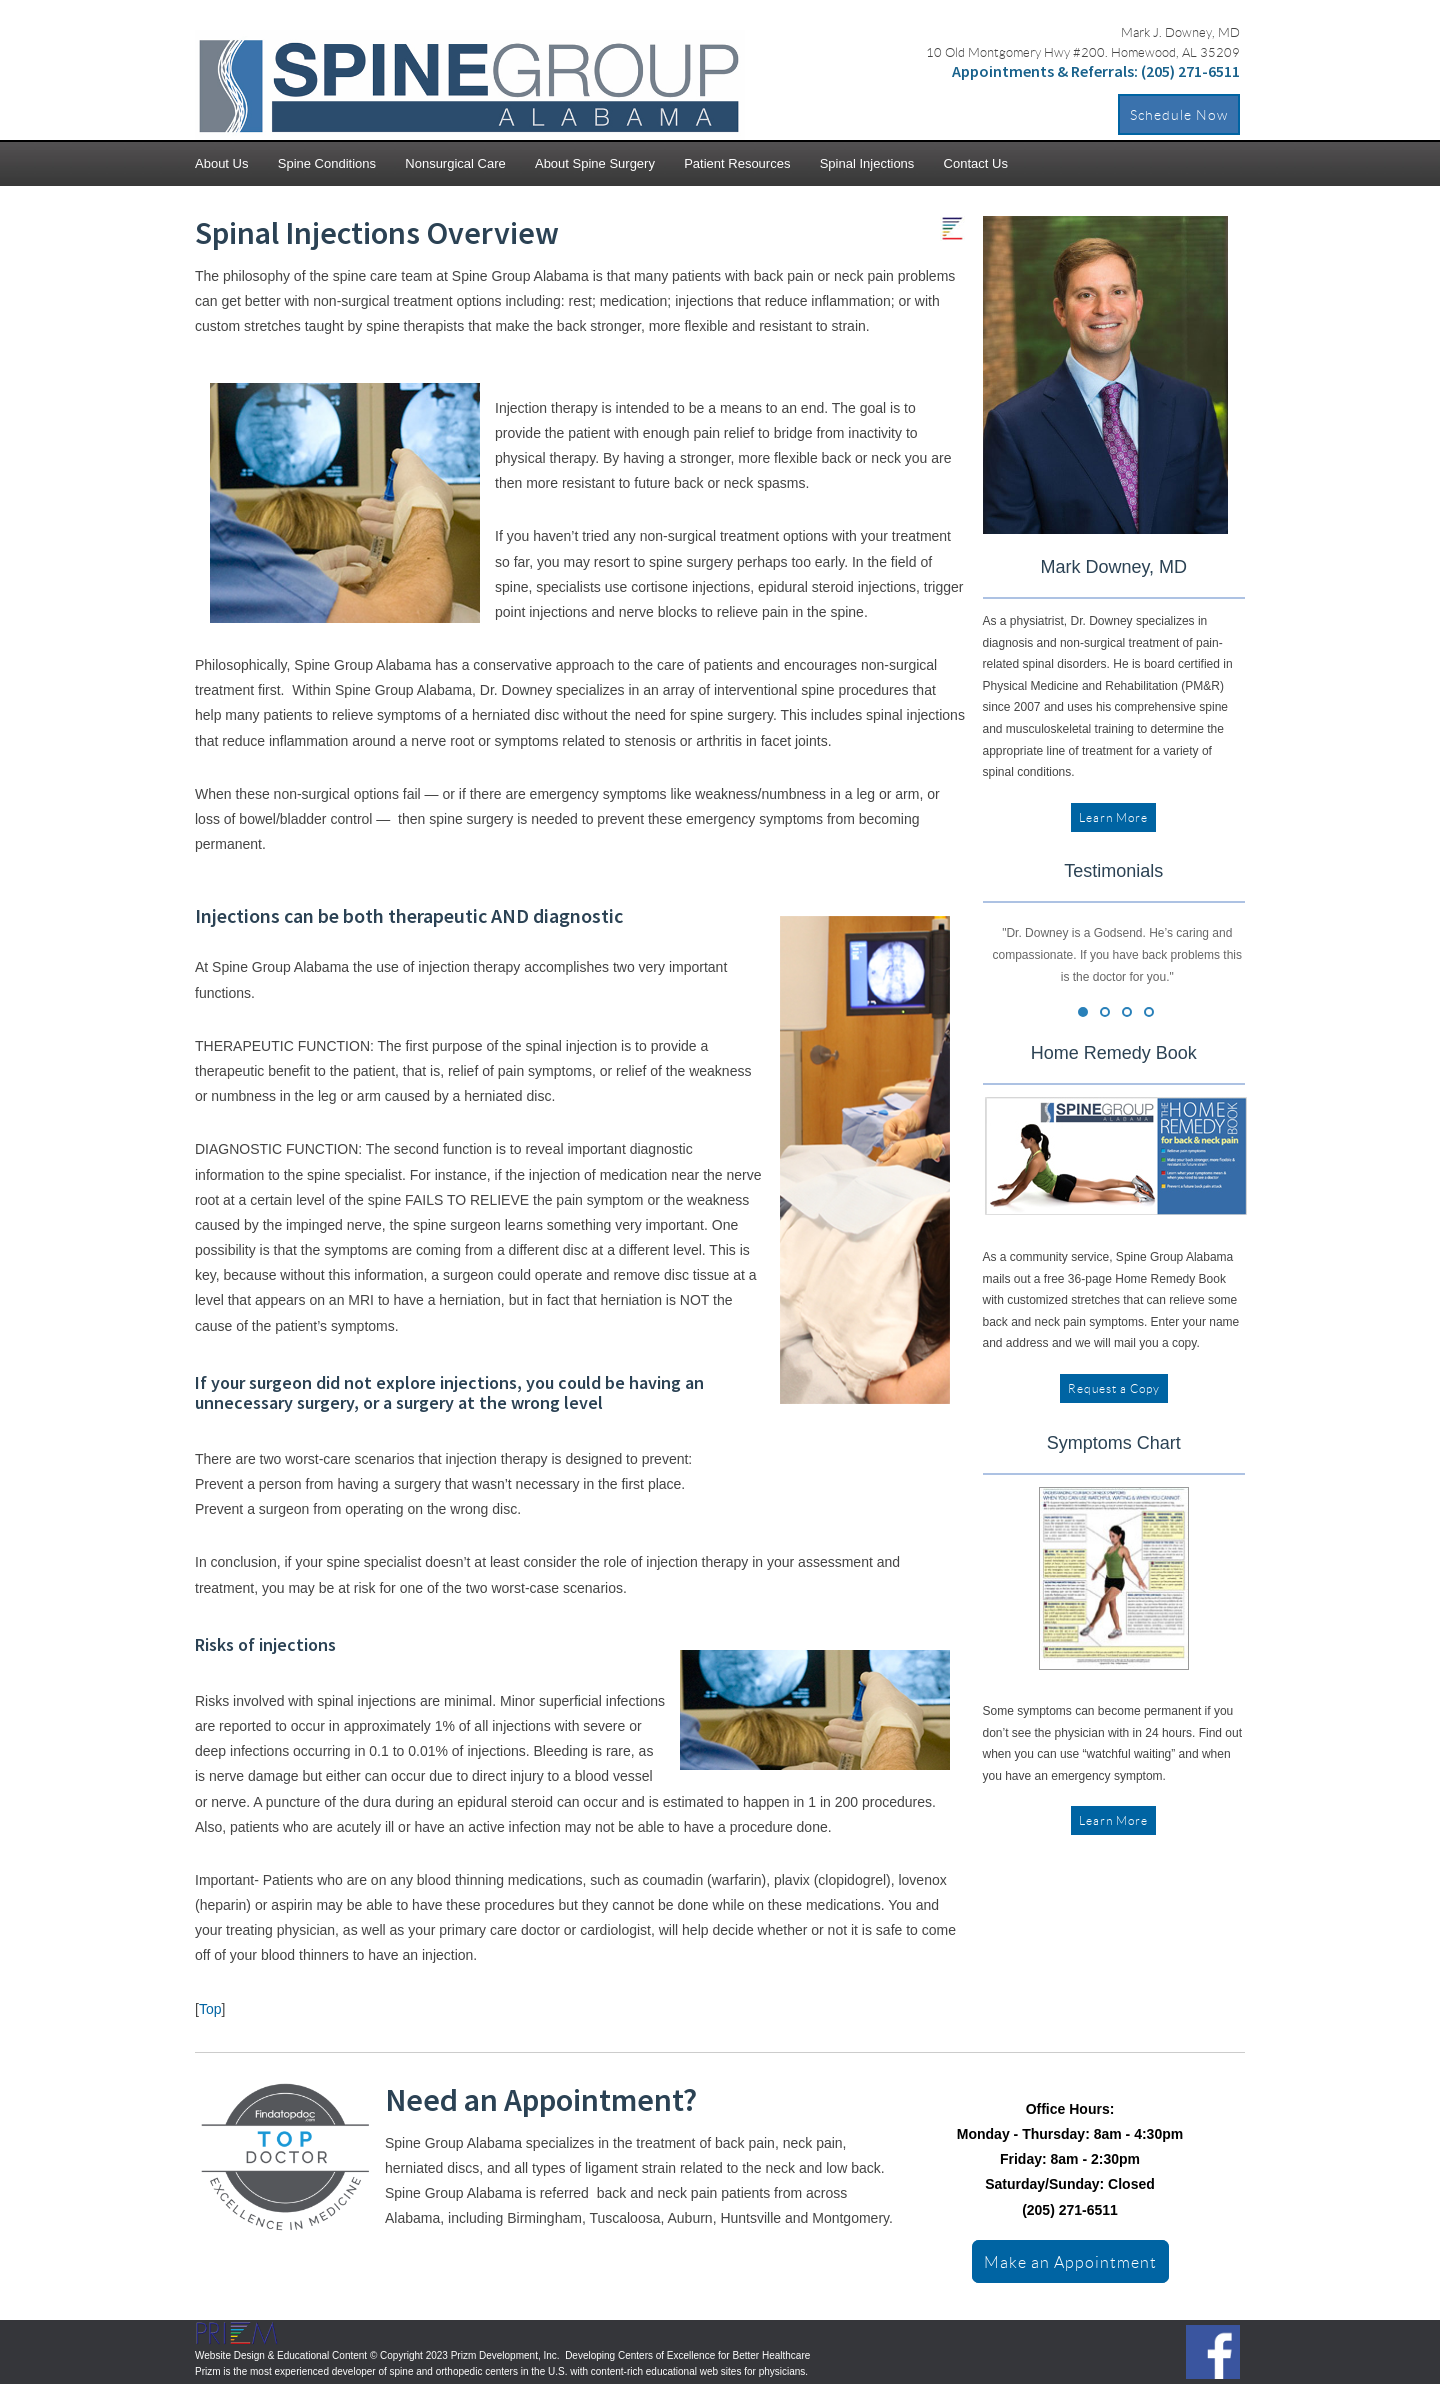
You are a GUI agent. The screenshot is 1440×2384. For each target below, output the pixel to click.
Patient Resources (737, 163)
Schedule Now (1179, 114)
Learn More (1113, 817)
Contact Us (976, 163)
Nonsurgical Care (455, 163)
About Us (221, 163)
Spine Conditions (327, 163)
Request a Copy (1114, 1388)
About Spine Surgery (595, 163)
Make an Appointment (1070, 2261)
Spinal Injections (867, 163)
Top (210, 2009)
